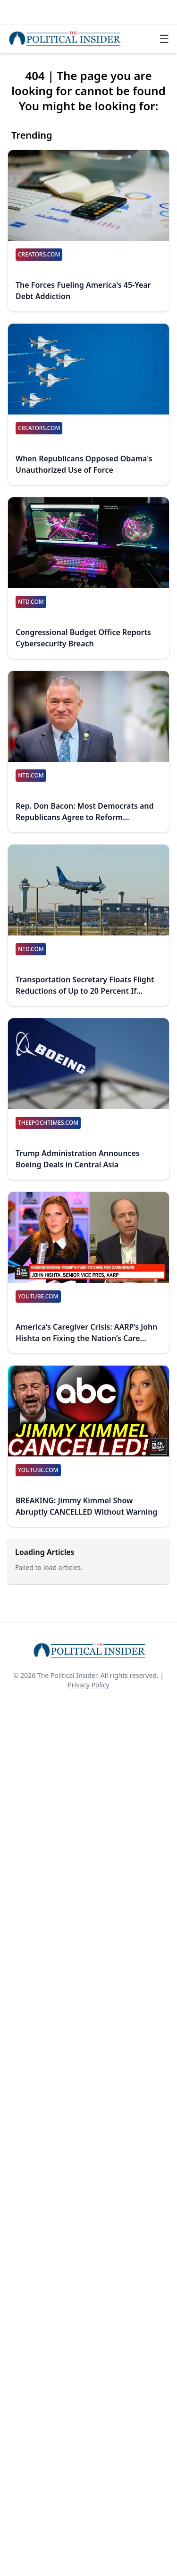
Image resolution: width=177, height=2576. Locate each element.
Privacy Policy (88, 1684)
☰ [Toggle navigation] (164, 38)
